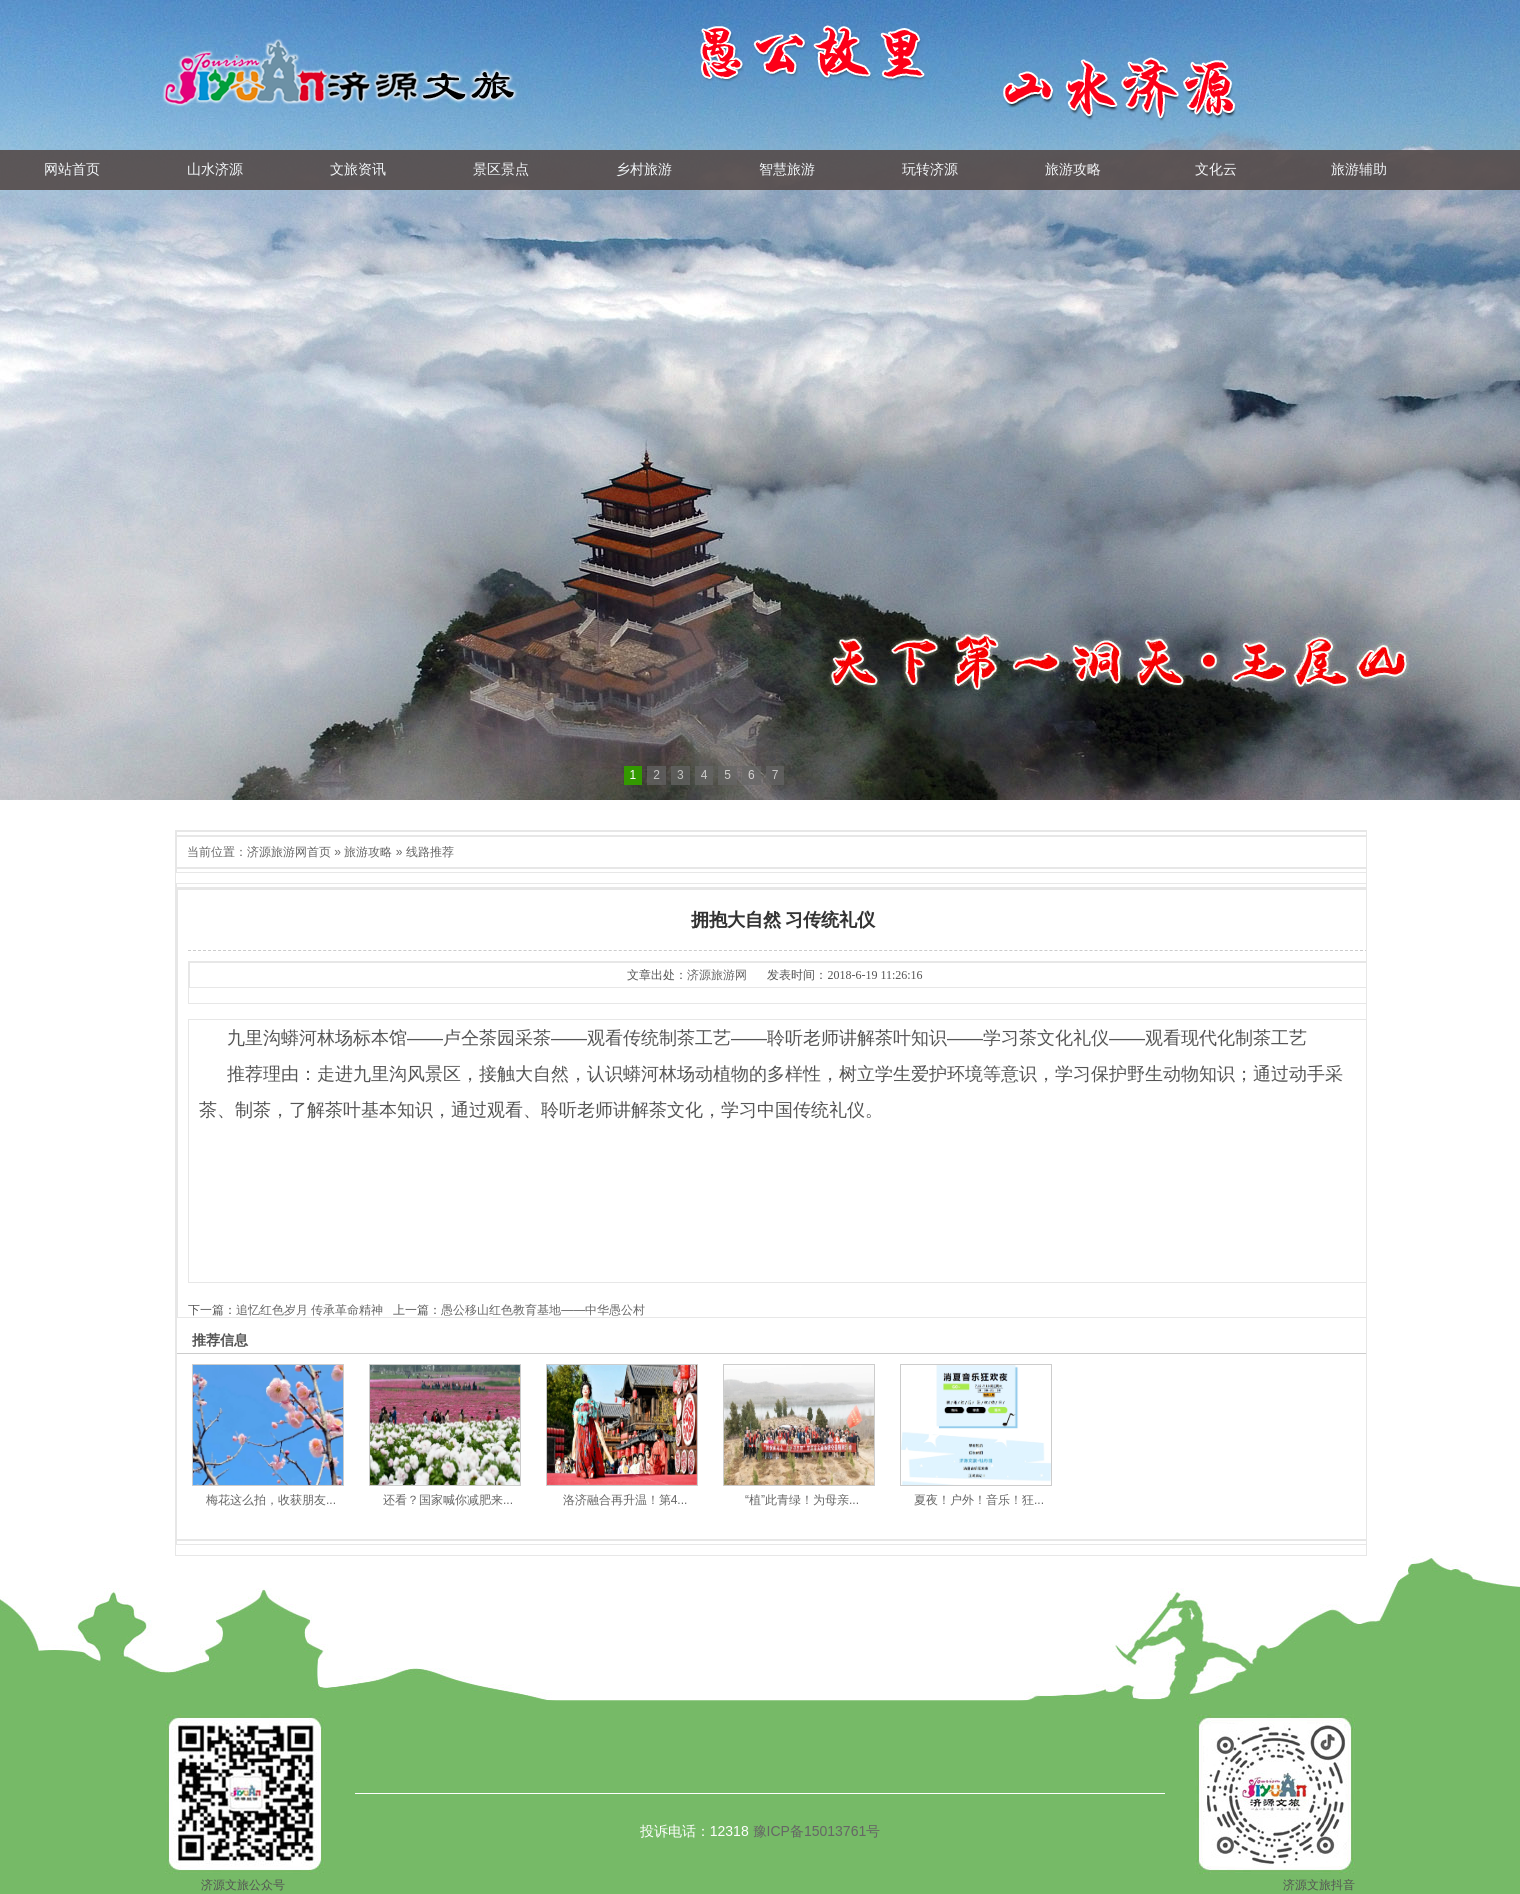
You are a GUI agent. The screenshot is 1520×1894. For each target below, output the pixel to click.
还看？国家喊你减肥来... (448, 1500)
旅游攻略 (368, 852)
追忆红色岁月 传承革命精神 (309, 1310)
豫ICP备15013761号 (817, 1831)
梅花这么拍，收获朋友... (271, 1500)
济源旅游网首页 (289, 852)
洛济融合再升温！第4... (625, 1500)
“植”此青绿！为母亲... (802, 1500)
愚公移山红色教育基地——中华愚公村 (543, 1310)
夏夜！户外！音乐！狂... (979, 1500)
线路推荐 (430, 852)
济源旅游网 (717, 975)
